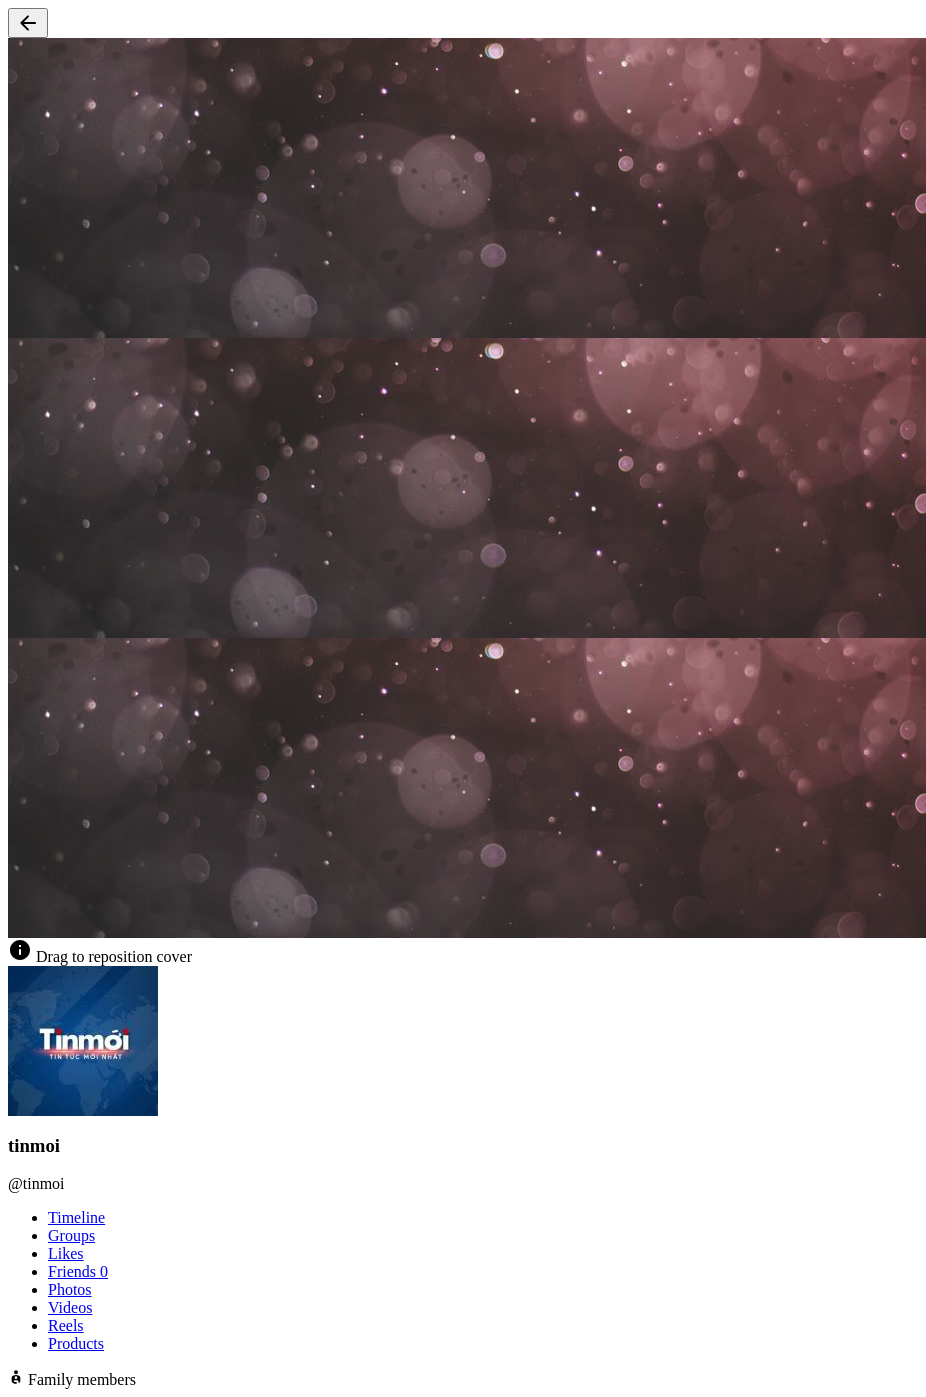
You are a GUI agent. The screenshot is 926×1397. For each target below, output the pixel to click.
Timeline (76, 1217)
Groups (71, 1235)
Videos (70, 1307)
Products (76, 1343)
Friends (78, 1271)
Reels (66, 1325)
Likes (66, 1253)
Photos (70, 1289)
